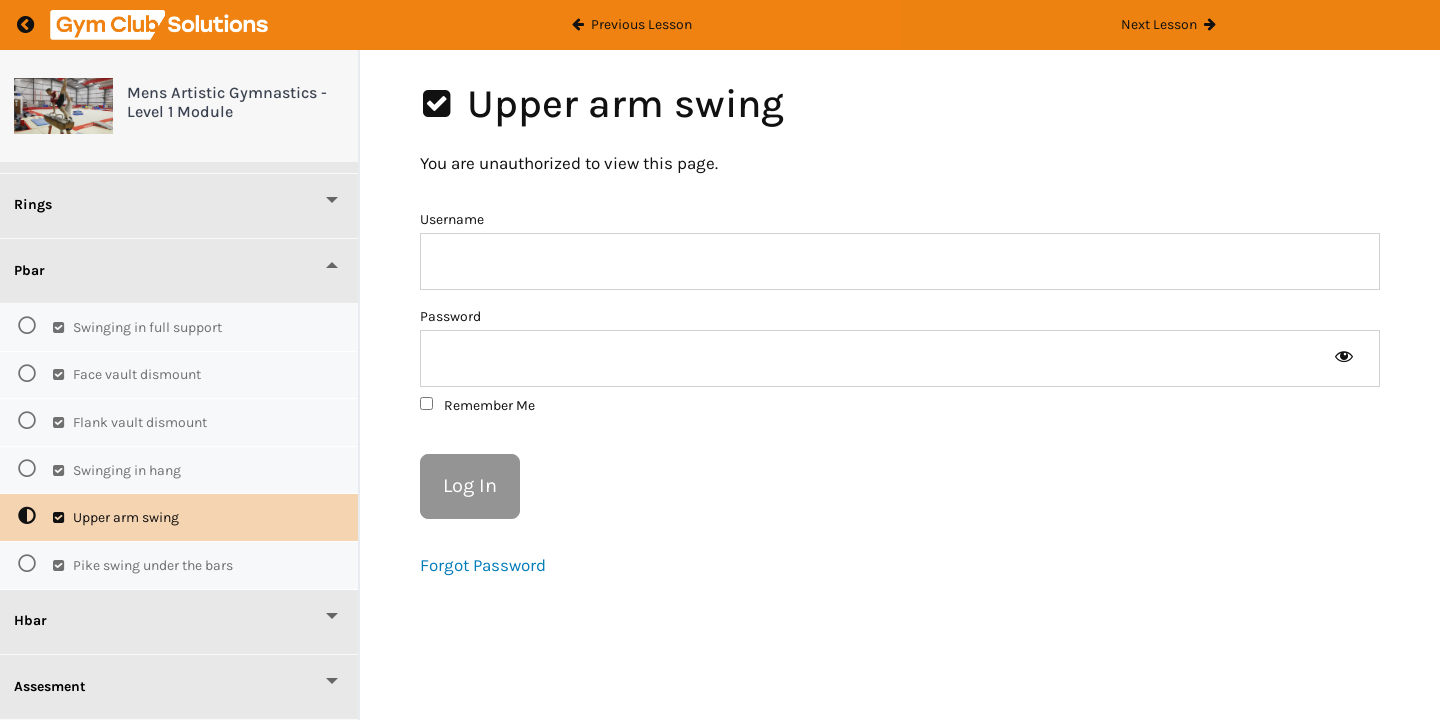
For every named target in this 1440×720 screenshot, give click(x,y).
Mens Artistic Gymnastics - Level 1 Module (227, 102)
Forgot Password (483, 565)
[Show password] (1343, 358)
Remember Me (477, 405)
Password (450, 316)
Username (452, 219)
